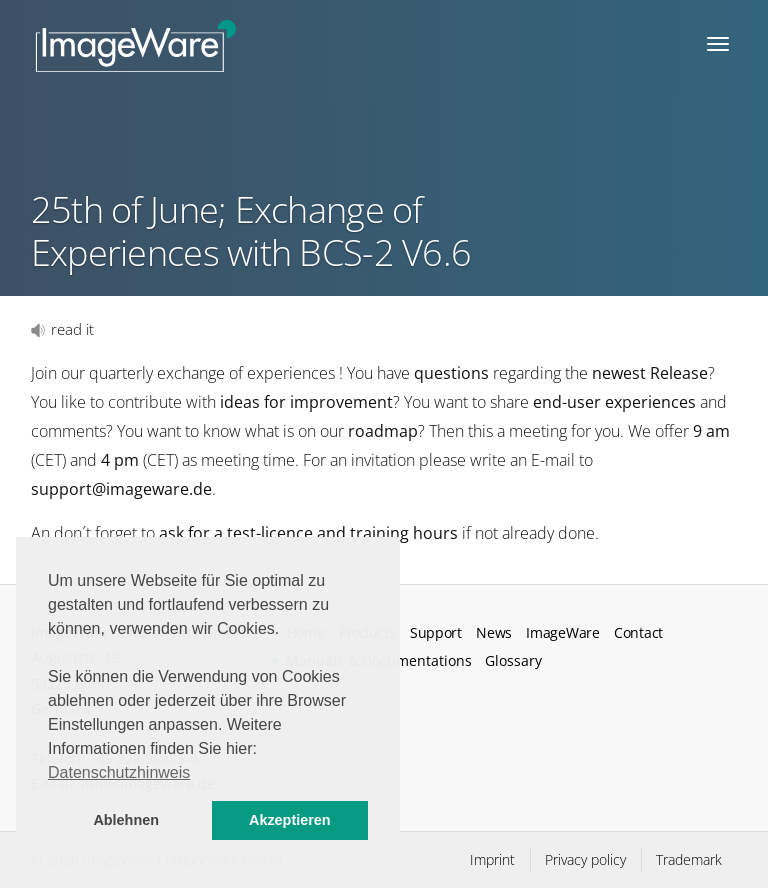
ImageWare (562, 633)
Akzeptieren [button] (290, 820)
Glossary (513, 660)
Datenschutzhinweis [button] (119, 772)
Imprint (492, 859)
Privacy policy (585, 859)
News (494, 633)
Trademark (689, 859)
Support (436, 633)
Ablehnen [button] (126, 820)
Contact (638, 633)
